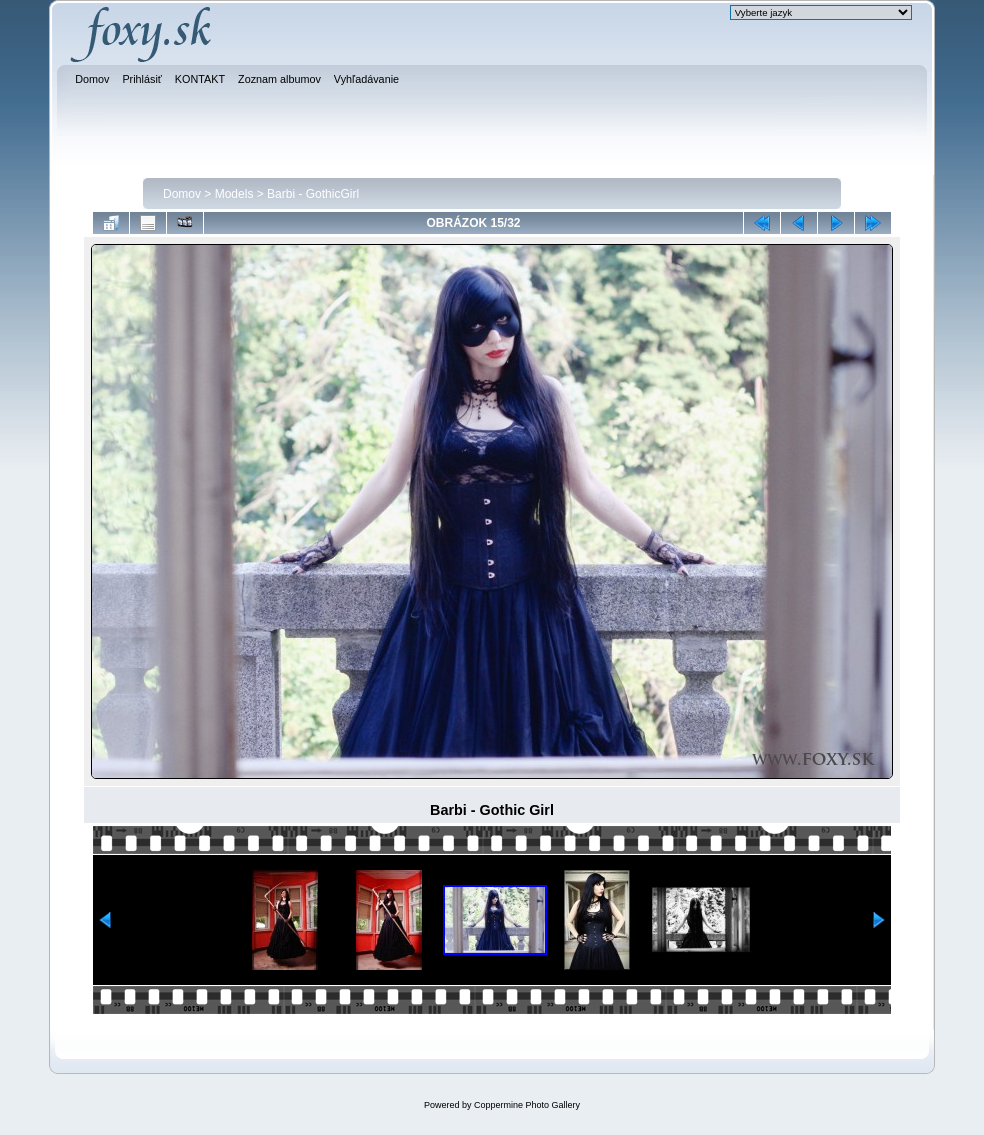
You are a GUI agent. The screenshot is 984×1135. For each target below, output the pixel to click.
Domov (182, 194)
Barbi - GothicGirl (313, 194)
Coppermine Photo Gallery (527, 1105)
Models (234, 194)
